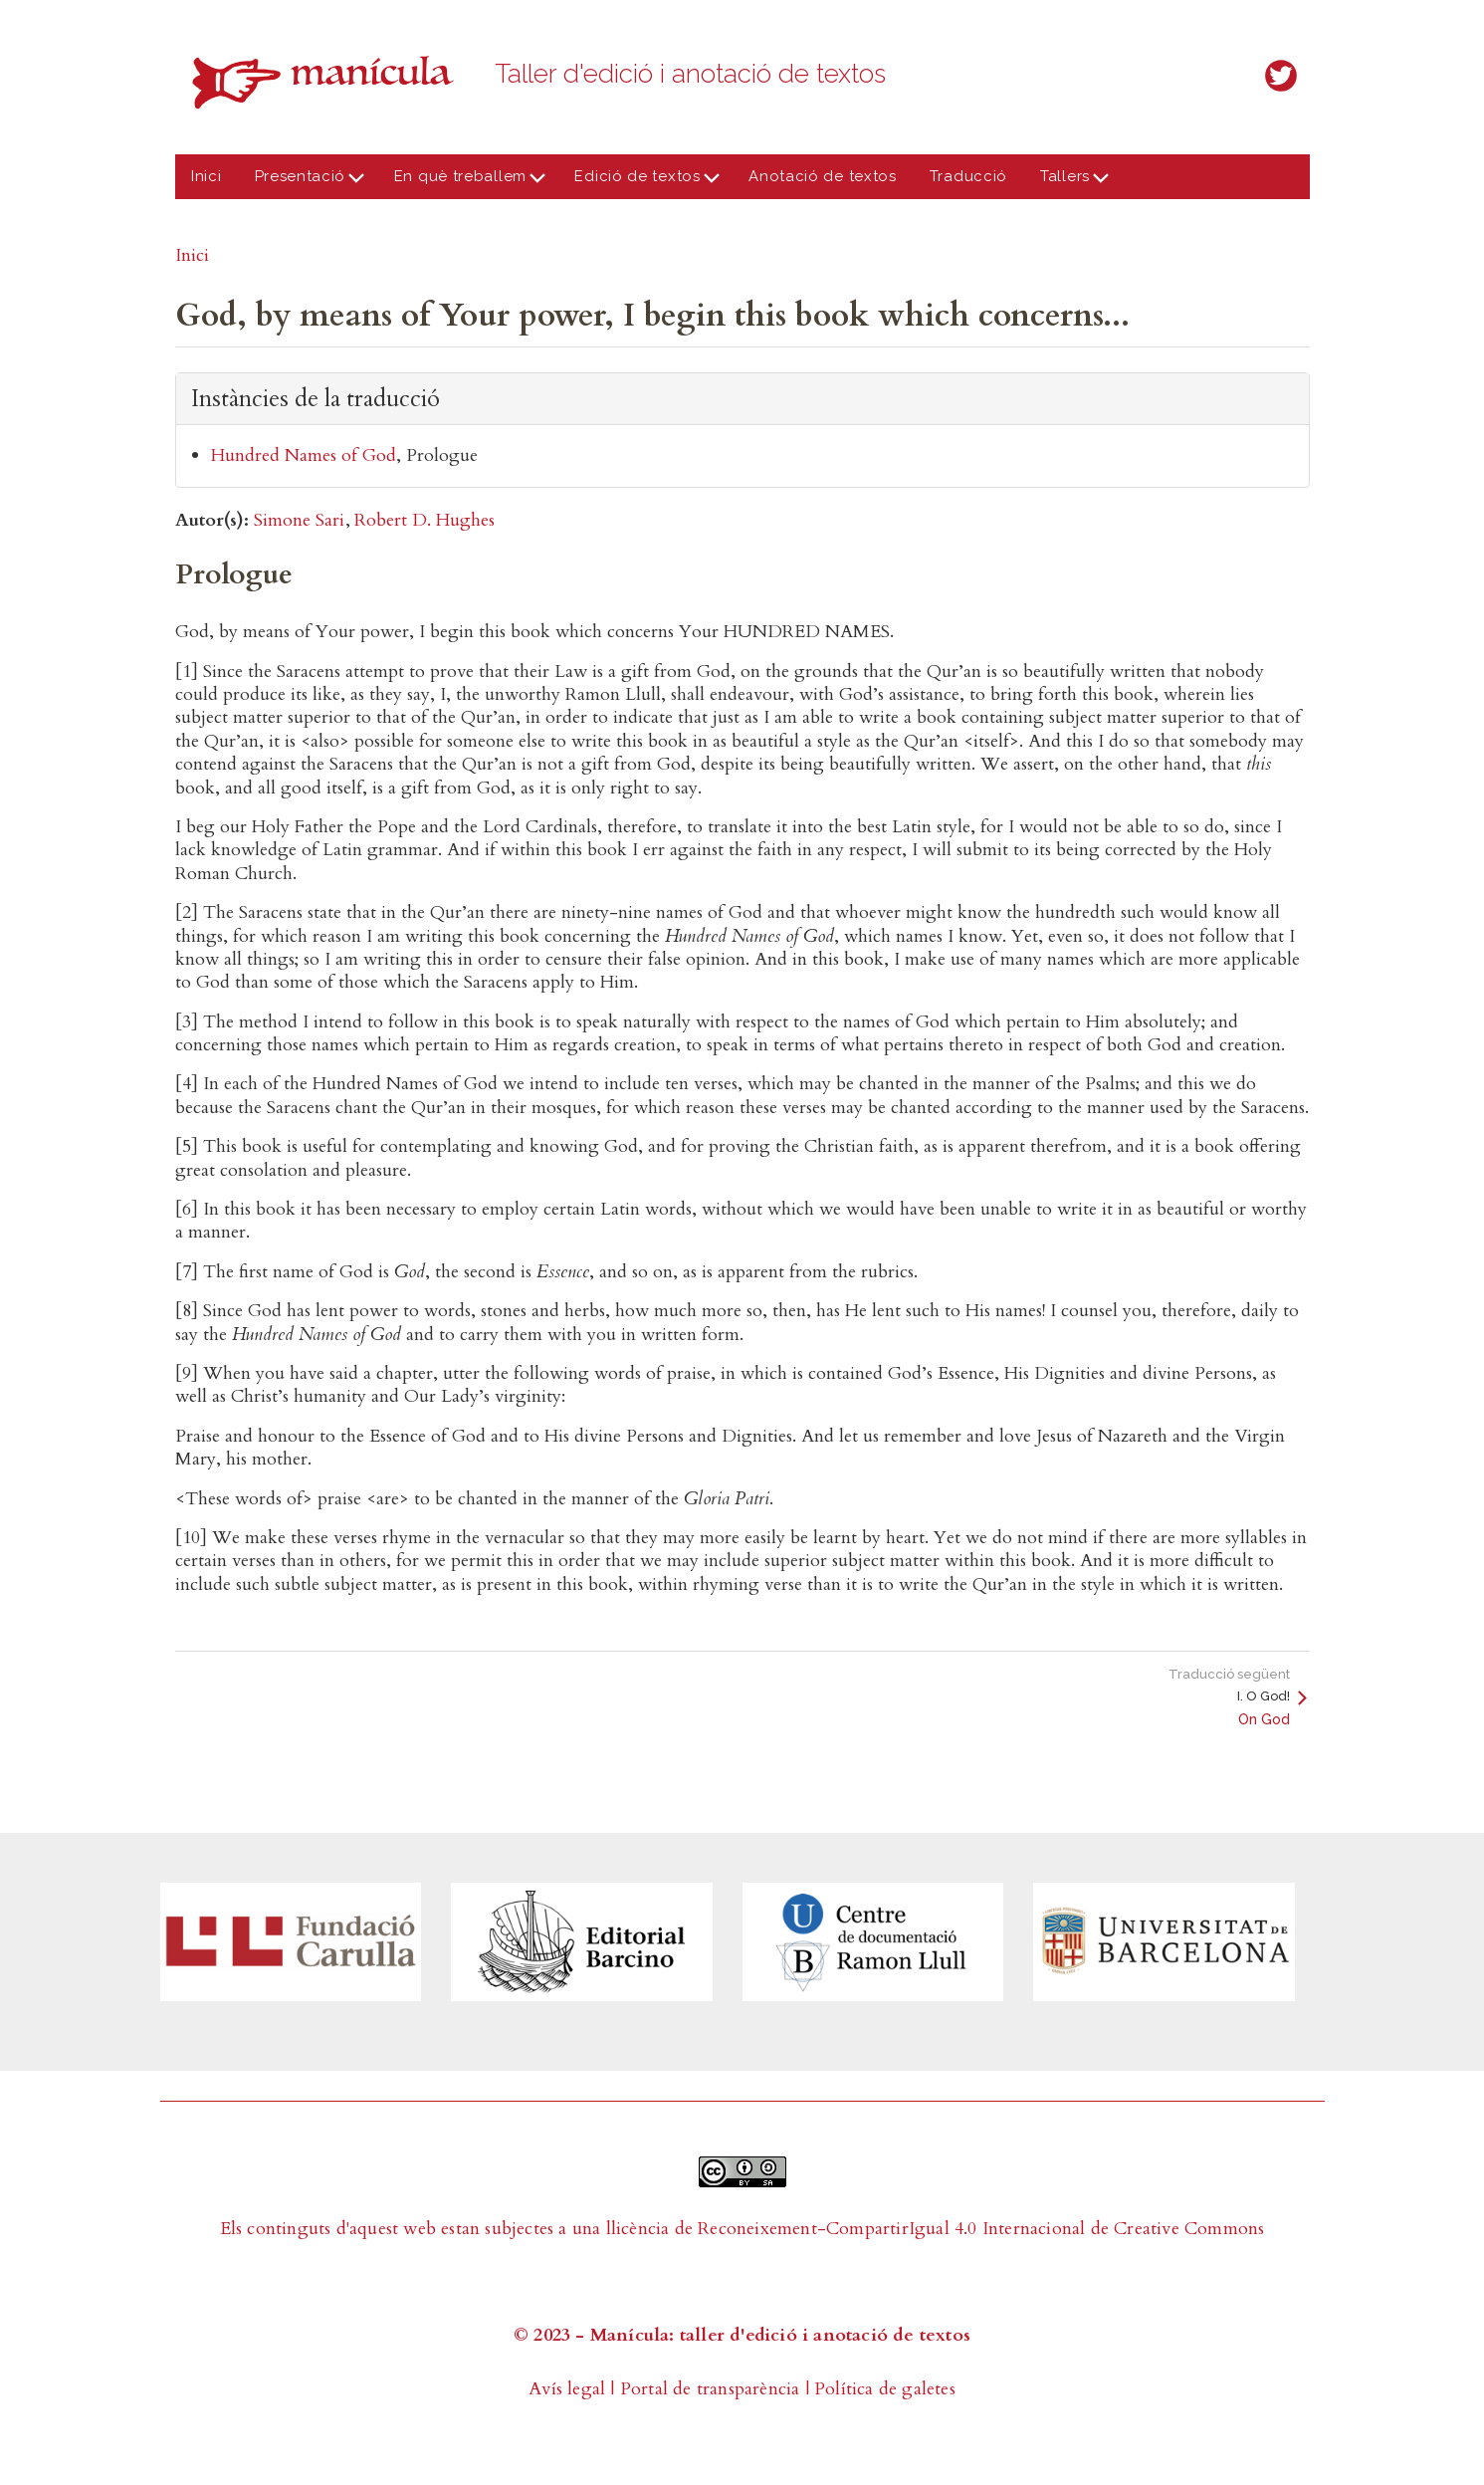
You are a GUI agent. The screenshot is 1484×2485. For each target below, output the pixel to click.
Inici (206, 176)
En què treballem (464, 183)
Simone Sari (299, 520)
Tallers (1069, 183)
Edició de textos (642, 183)
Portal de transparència (710, 2388)
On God (1264, 1719)
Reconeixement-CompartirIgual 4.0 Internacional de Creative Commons (981, 2228)
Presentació (304, 183)
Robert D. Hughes (424, 520)
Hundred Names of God (303, 455)
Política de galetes (884, 2388)
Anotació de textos (822, 176)
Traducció (968, 176)
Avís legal (567, 2388)
